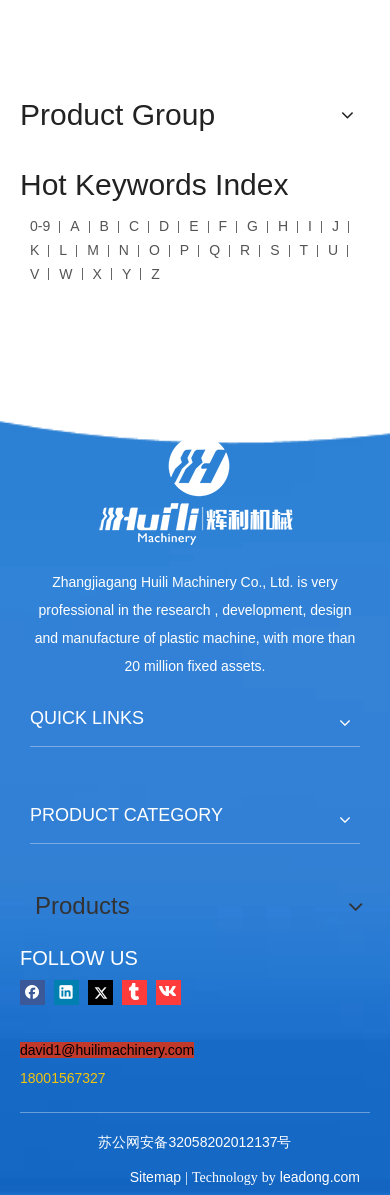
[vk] (168, 992)
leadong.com (320, 1177)
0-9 (40, 226)
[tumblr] (134, 992)
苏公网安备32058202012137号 (194, 1142)
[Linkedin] (66, 992)
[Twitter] (100, 992)
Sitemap (155, 1177)
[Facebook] (32, 992)
